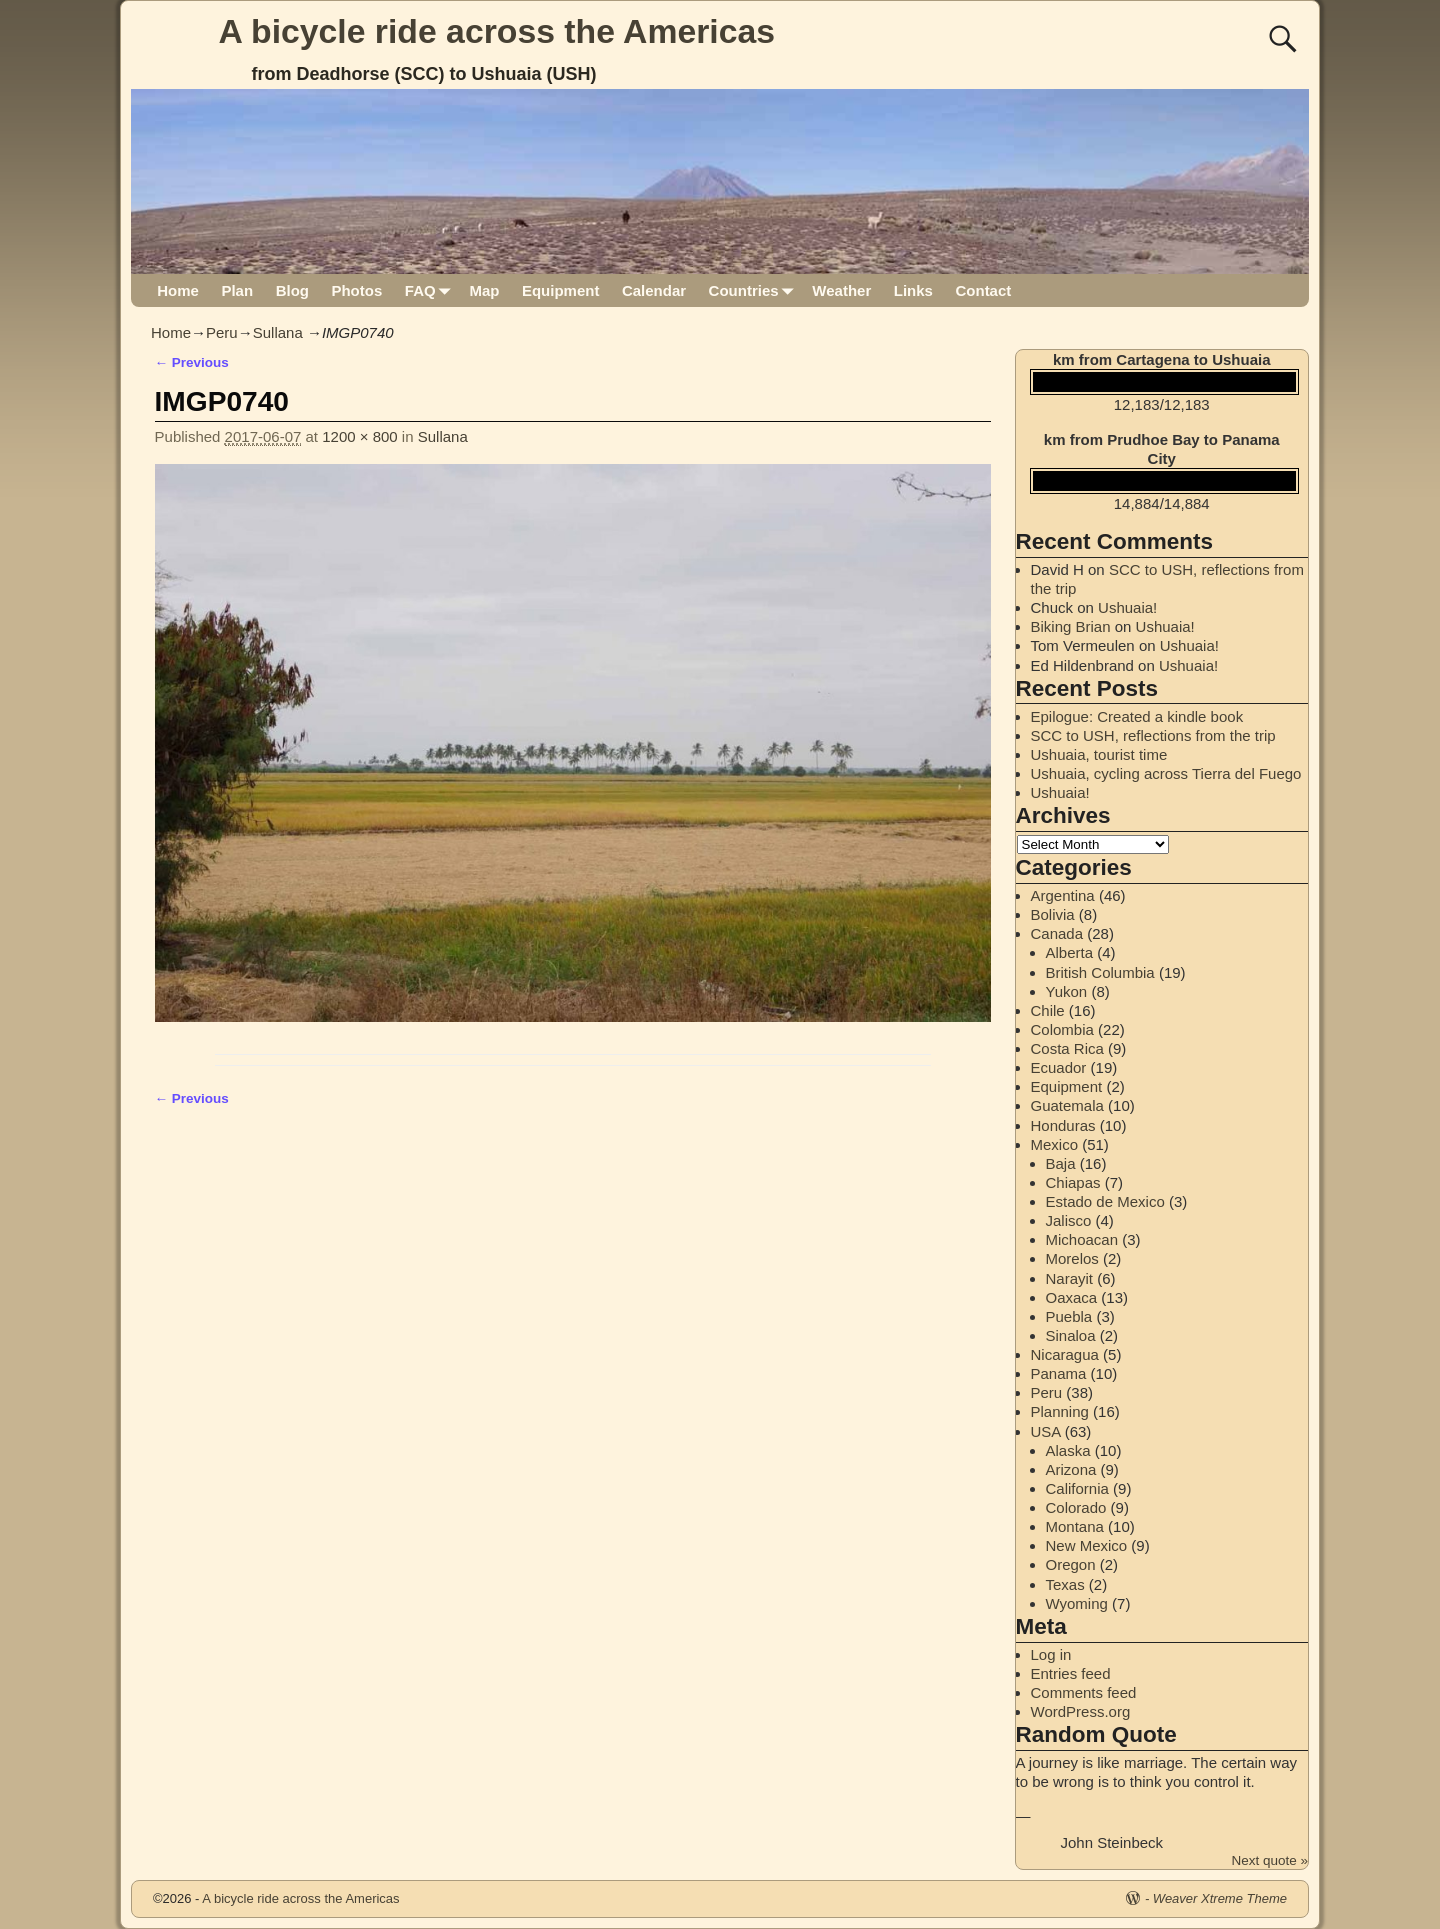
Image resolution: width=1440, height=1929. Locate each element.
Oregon (1071, 1564)
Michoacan (1082, 1239)
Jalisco (1069, 1220)
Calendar (654, 290)
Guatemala (1067, 1105)
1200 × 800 (360, 436)
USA (1046, 1431)
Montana (1075, 1526)
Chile (1048, 1010)
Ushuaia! (1127, 607)
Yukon (1067, 991)
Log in (1051, 1654)
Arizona (1071, 1469)
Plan (237, 290)
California (1077, 1488)
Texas (1065, 1584)
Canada (1057, 933)
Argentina (1063, 895)
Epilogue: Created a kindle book (1137, 716)
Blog (292, 290)
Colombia (1062, 1029)
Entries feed (1071, 1673)
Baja (1061, 1163)
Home (178, 290)
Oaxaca (1072, 1297)
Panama (1059, 1373)
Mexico (1055, 1144)
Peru (222, 332)
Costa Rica (1067, 1048)
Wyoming (1077, 1603)
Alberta (1070, 952)
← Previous (192, 362)
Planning (1060, 1411)
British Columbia (1100, 972)
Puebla (1069, 1316)
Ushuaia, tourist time (1099, 754)
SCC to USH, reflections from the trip (1153, 735)
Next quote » (1269, 1860)
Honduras (1063, 1125)
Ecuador (1059, 1067)
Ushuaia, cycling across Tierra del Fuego (1166, 773)
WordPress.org (1081, 1711)
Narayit (1070, 1278)
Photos (356, 290)
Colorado (1076, 1507)
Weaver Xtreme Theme (1220, 1898)
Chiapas (1073, 1182)
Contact (983, 290)
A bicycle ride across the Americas (497, 31)
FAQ (431, 290)
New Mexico (1087, 1545)
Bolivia (1053, 914)
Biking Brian (1071, 626)
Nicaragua (1065, 1354)
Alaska (1068, 1450)
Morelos (1072, 1258)
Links (913, 290)
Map (484, 290)
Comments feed (1084, 1692)
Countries (755, 290)
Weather (841, 290)
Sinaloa (1071, 1335)
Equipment (561, 290)
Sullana (278, 332)
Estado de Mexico (1105, 1201)
